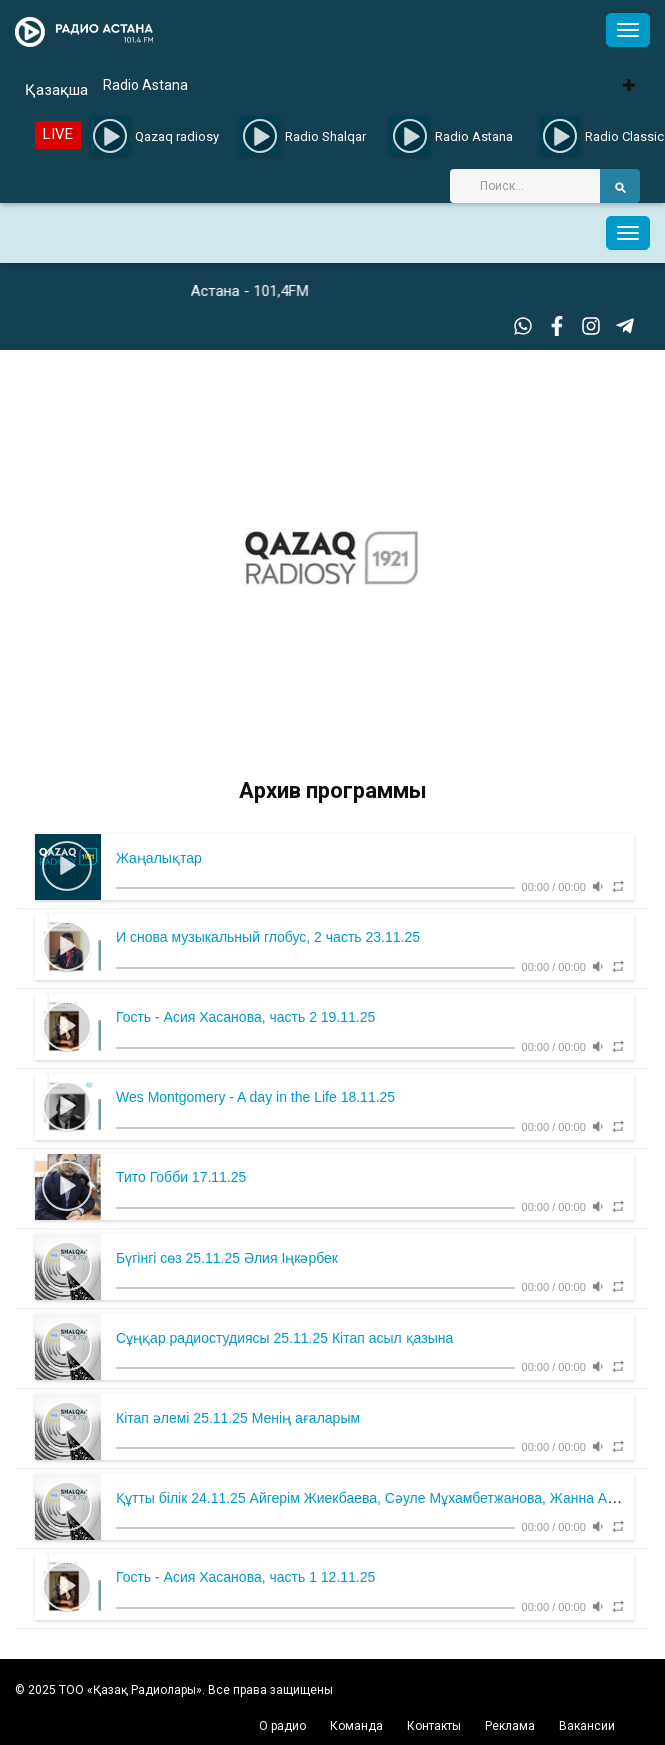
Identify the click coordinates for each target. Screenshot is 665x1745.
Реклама (510, 1726)
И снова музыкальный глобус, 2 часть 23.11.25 (268, 937)
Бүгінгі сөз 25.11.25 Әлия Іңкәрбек (227, 1258)
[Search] (525, 186)
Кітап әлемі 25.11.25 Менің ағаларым (238, 1418)
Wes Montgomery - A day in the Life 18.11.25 (255, 1097)
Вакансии (587, 1726)
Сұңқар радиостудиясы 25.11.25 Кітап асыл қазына (284, 1338)
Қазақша (56, 90)
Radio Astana (145, 85)
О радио (282, 1726)
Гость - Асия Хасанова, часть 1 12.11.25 (245, 1577)
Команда (356, 1726)
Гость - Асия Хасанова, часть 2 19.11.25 (245, 1017)
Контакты (434, 1726)
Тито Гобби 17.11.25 (181, 1177)
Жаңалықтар (159, 858)
